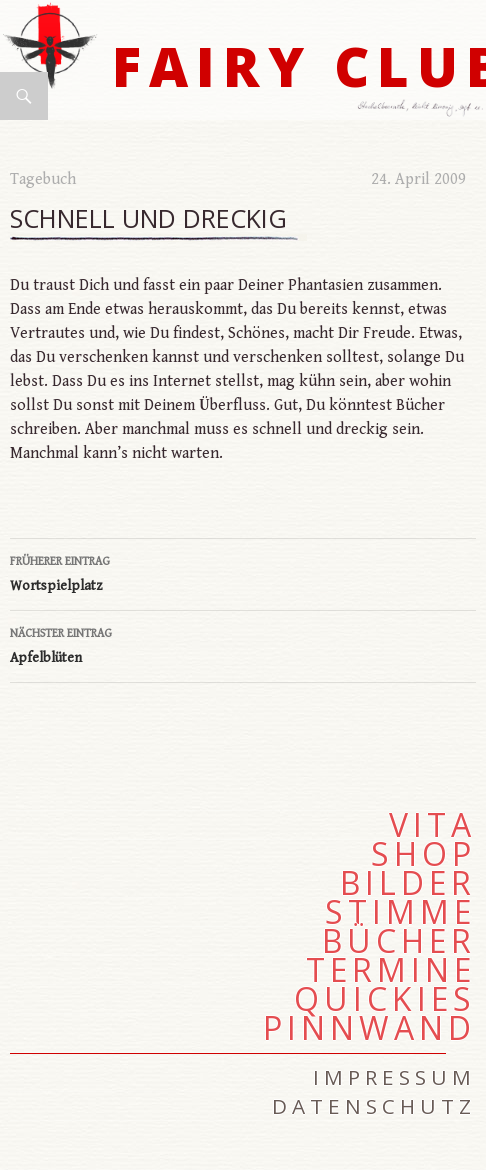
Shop (423, 854)
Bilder (408, 883)
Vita (432, 825)
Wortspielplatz (243, 572)
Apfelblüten (243, 644)
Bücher (399, 941)
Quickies (385, 999)
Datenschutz (374, 1106)
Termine (391, 970)
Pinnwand (369, 1028)
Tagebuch (43, 179)
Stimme (400, 912)
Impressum (394, 1077)
